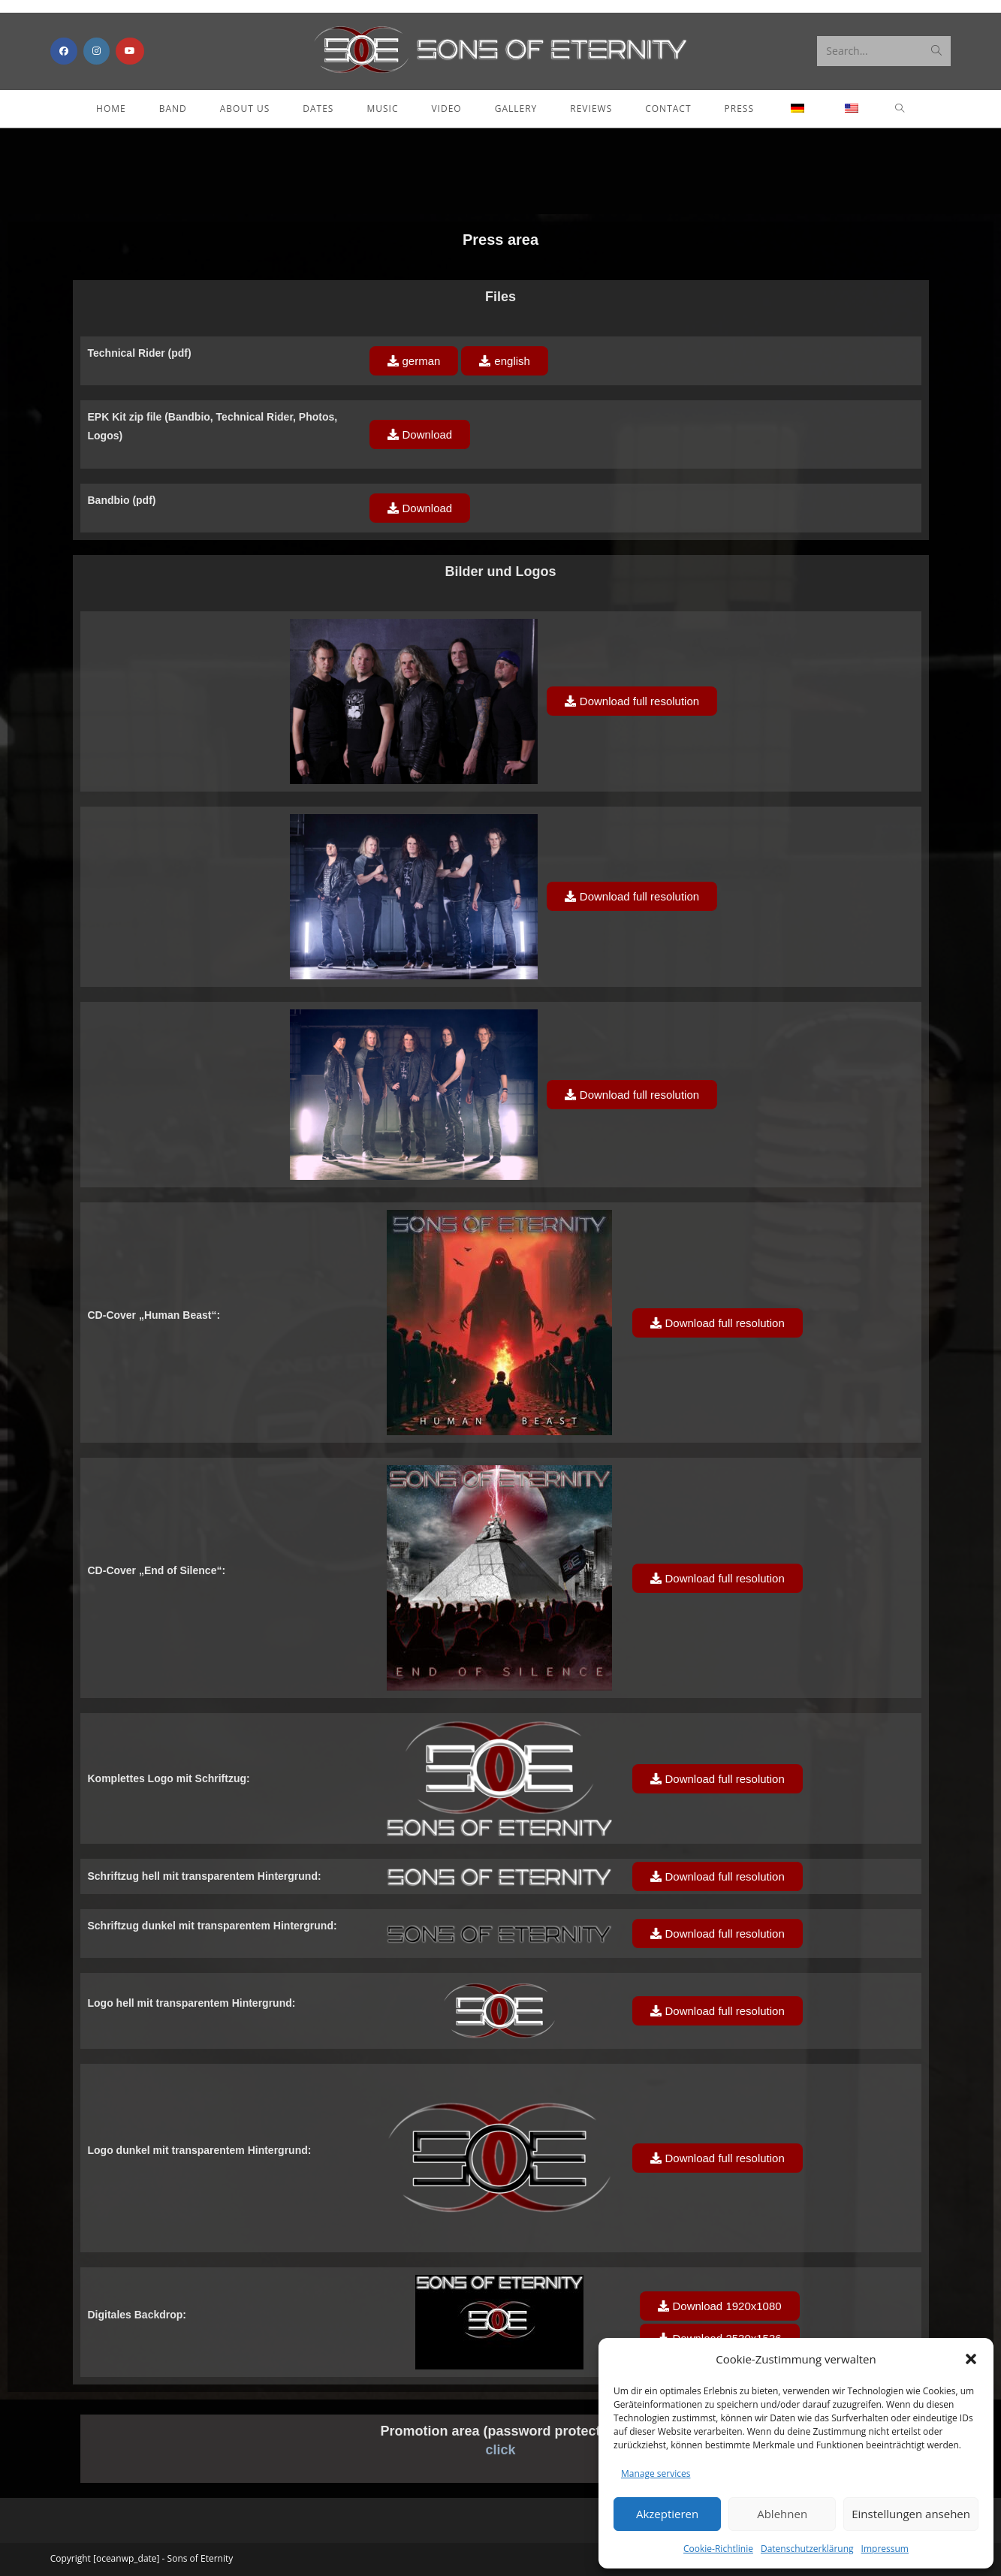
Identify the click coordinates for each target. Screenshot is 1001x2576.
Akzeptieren (667, 2513)
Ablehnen (782, 2513)
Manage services (655, 2473)
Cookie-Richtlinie (718, 2548)
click (500, 2449)
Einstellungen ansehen (911, 2513)
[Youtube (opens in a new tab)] (130, 51)
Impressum (885, 2548)
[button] (970, 2358)
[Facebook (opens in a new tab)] (63, 51)
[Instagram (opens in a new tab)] (96, 51)
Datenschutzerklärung (807, 2548)
